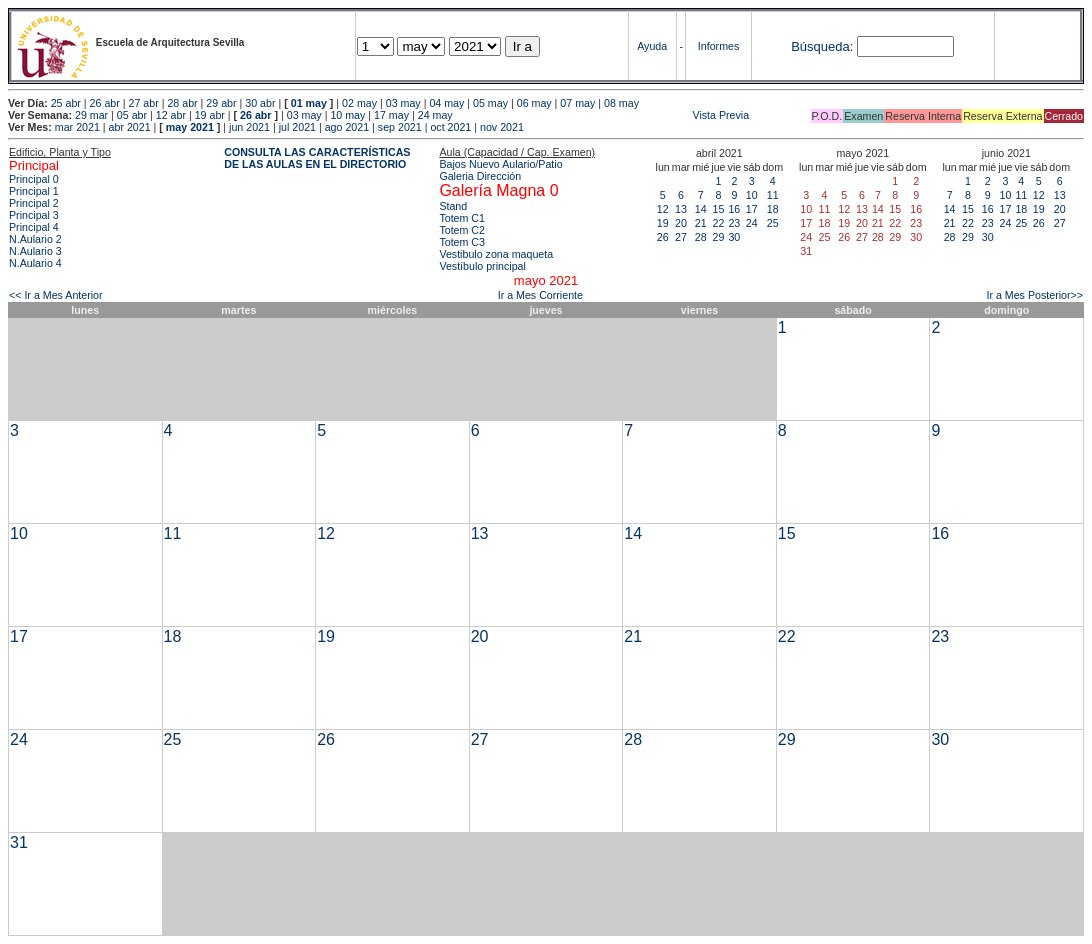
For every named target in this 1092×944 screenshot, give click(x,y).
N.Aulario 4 (35, 263)
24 (752, 223)
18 (773, 209)
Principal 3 (34, 215)
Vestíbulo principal (482, 266)
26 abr (105, 103)
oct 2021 (450, 127)
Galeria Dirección (480, 176)
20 (681, 223)
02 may (359, 103)
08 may (621, 103)
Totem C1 (462, 218)
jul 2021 (297, 127)
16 (734, 209)
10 (752, 195)
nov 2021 (502, 127)
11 (773, 195)
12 (663, 209)
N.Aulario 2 (35, 239)
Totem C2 (462, 230)
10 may (347, 115)
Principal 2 (34, 203)
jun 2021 (249, 127)
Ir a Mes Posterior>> (1034, 295)
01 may (309, 103)
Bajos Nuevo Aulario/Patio (500, 164)
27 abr (144, 103)
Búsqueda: (822, 46)
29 (719, 237)
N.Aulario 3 (35, 251)
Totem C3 (462, 242)
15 (719, 209)
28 (701, 237)
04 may (446, 103)
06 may (534, 103)
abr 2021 (130, 127)
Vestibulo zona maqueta (496, 254)
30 (734, 237)
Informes (718, 46)
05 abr (132, 115)
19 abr (210, 115)
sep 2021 (400, 127)
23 (734, 223)
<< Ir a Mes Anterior (56, 295)
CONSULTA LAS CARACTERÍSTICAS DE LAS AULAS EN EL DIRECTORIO (317, 158)
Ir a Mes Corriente (540, 295)
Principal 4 (34, 227)
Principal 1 (34, 191)
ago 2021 (347, 127)
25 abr (66, 103)
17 (752, 209)
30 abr (260, 103)
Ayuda (652, 46)
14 (701, 209)
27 (681, 237)
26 (663, 237)
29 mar (91, 115)
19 (663, 223)
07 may (577, 103)
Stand (453, 206)
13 (681, 209)
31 (19, 842)
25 (773, 223)
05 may (490, 103)
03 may (403, 103)
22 (719, 223)
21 (701, 223)
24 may (435, 115)
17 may (391, 115)
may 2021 (190, 127)
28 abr (182, 103)
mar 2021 (77, 127)
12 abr (171, 115)
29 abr (221, 103)
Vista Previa (603, 115)
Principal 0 (34, 179)
